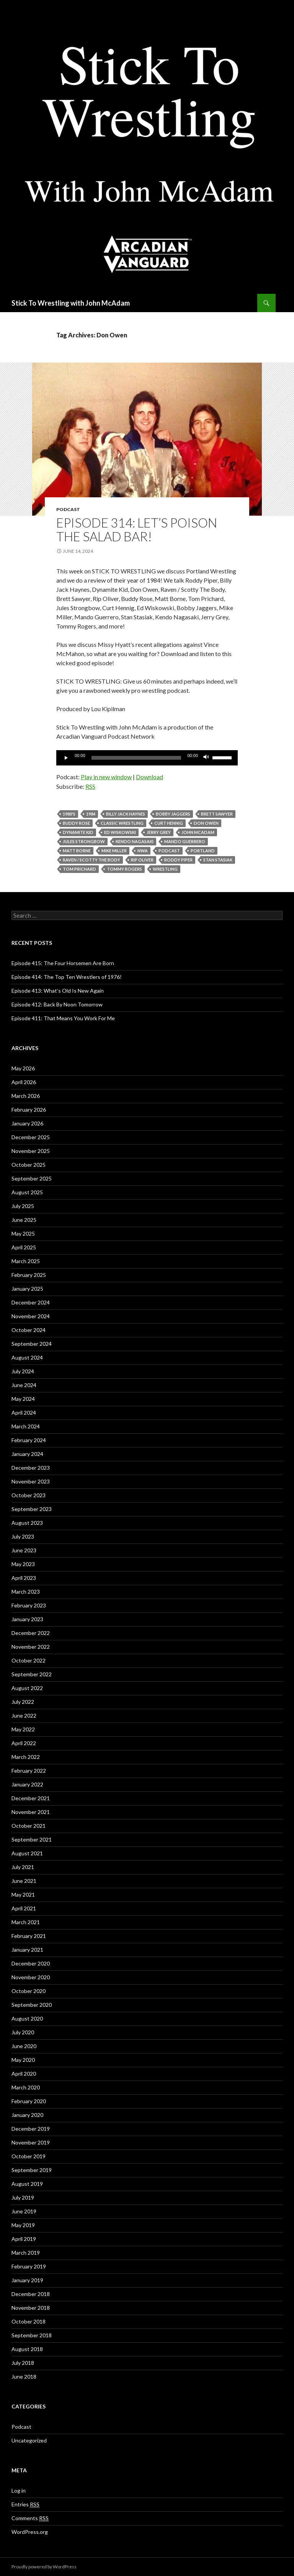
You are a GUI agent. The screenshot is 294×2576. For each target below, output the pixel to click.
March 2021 (25, 1922)
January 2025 (27, 1288)
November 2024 (30, 1316)
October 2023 (28, 1495)
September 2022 (31, 1674)
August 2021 (27, 1853)
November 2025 (30, 1151)
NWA (142, 850)
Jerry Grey (159, 832)
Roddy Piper (178, 859)
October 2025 (28, 1164)
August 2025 (27, 1192)
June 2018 (23, 2376)
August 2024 (27, 1357)
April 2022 (23, 1743)
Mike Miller (114, 850)
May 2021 (23, 1894)
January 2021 (27, 1949)
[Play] (66, 758)
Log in (18, 2490)
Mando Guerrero (184, 841)
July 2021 (22, 1867)
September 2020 (31, 2004)
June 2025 (23, 1219)
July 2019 (22, 2197)
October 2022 (28, 1660)
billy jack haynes (125, 813)
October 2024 (28, 1330)
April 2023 (23, 1578)
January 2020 (27, 2115)
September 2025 (31, 1178)
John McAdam (197, 832)
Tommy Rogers (124, 868)
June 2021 (23, 1880)
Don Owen (206, 823)
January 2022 (27, 1784)
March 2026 (25, 1096)
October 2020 (28, 1991)
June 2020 (23, 2046)
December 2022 (30, 1633)
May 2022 (23, 1729)
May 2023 (23, 1564)
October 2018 (28, 2321)
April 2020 (23, 2073)
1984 (90, 813)
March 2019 (25, 2252)
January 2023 (27, 1619)
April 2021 (23, 1908)
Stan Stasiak (217, 859)
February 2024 (28, 1440)
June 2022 (23, 1715)
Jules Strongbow (84, 841)
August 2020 (27, 2018)
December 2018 (30, 2294)
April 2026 (23, 1082)
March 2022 (25, 1757)
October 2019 (28, 2156)
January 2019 (27, 2280)
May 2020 (23, 2060)
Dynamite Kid (78, 832)
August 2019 (27, 2183)
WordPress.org (29, 2532)
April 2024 (23, 1412)
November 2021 (30, 1812)
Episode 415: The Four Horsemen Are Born (62, 963)
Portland (203, 850)
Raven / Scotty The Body (91, 859)
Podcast (68, 509)
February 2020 (28, 2101)
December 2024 (30, 1302)
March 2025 (25, 1261)
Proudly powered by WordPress (44, 2566)
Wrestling (165, 868)
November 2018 (30, 2307)
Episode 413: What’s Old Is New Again (57, 990)
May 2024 (23, 1398)
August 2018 (27, 2349)
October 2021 (28, 1825)
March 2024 (25, 1426)
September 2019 (31, 2170)
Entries (25, 2504)
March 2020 (25, 2087)
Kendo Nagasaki (135, 841)
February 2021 (28, 1936)
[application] (147, 757)
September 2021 (31, 1839)
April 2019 (23, 2239)
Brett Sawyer (217, 813)
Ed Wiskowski (120, 832)
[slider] (136, 758)
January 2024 (27, 1454)
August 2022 (27, 1688)
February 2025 (28, 1275)
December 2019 (30, 2128)
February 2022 (28, 1770)
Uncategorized (29, 2440)
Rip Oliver (142, 859)
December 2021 (30, 1798)
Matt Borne (77, 850)
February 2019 (28, 2266)
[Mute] (206, 758)
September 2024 (31, 1343)
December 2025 (30, 1137)
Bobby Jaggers (173, 813)
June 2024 (23, 1385)
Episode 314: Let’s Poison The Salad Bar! (136, 529)
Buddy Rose (76, 823)
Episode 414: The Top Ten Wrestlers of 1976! (66, 977)
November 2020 (30, 1977)
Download (149, 776)
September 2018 (31, 2335)
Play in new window (106, 776)
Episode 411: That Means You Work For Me (63, 1018)
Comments (30, 2518)
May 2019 (23, 2225)
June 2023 (23, 1550)
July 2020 (22, 2032)
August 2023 (27, 1522)
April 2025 (23, 1247)
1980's (69, 813)
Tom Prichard (79, 868)
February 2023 (28, 1605)
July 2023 (22, 1536)
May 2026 (23, 1068)
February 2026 (28, 1109)
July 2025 (22, 1206)
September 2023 (31, 1509)
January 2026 (27, 1123)
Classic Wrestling (122, 823)
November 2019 (30, 2142)
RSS (90, 786)
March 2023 (25, 1591)
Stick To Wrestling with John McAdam (70, 303)
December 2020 (30, 1963)
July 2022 (22, 1701)
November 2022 (30, 1646)
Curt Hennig (168, 823)
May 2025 (23, 1233)
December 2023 (30, 1467)
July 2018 (22, 2362)
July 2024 (22, 1371)
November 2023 (30, 1481)
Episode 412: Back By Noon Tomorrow (57, 1004)
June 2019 (23, 2211)
